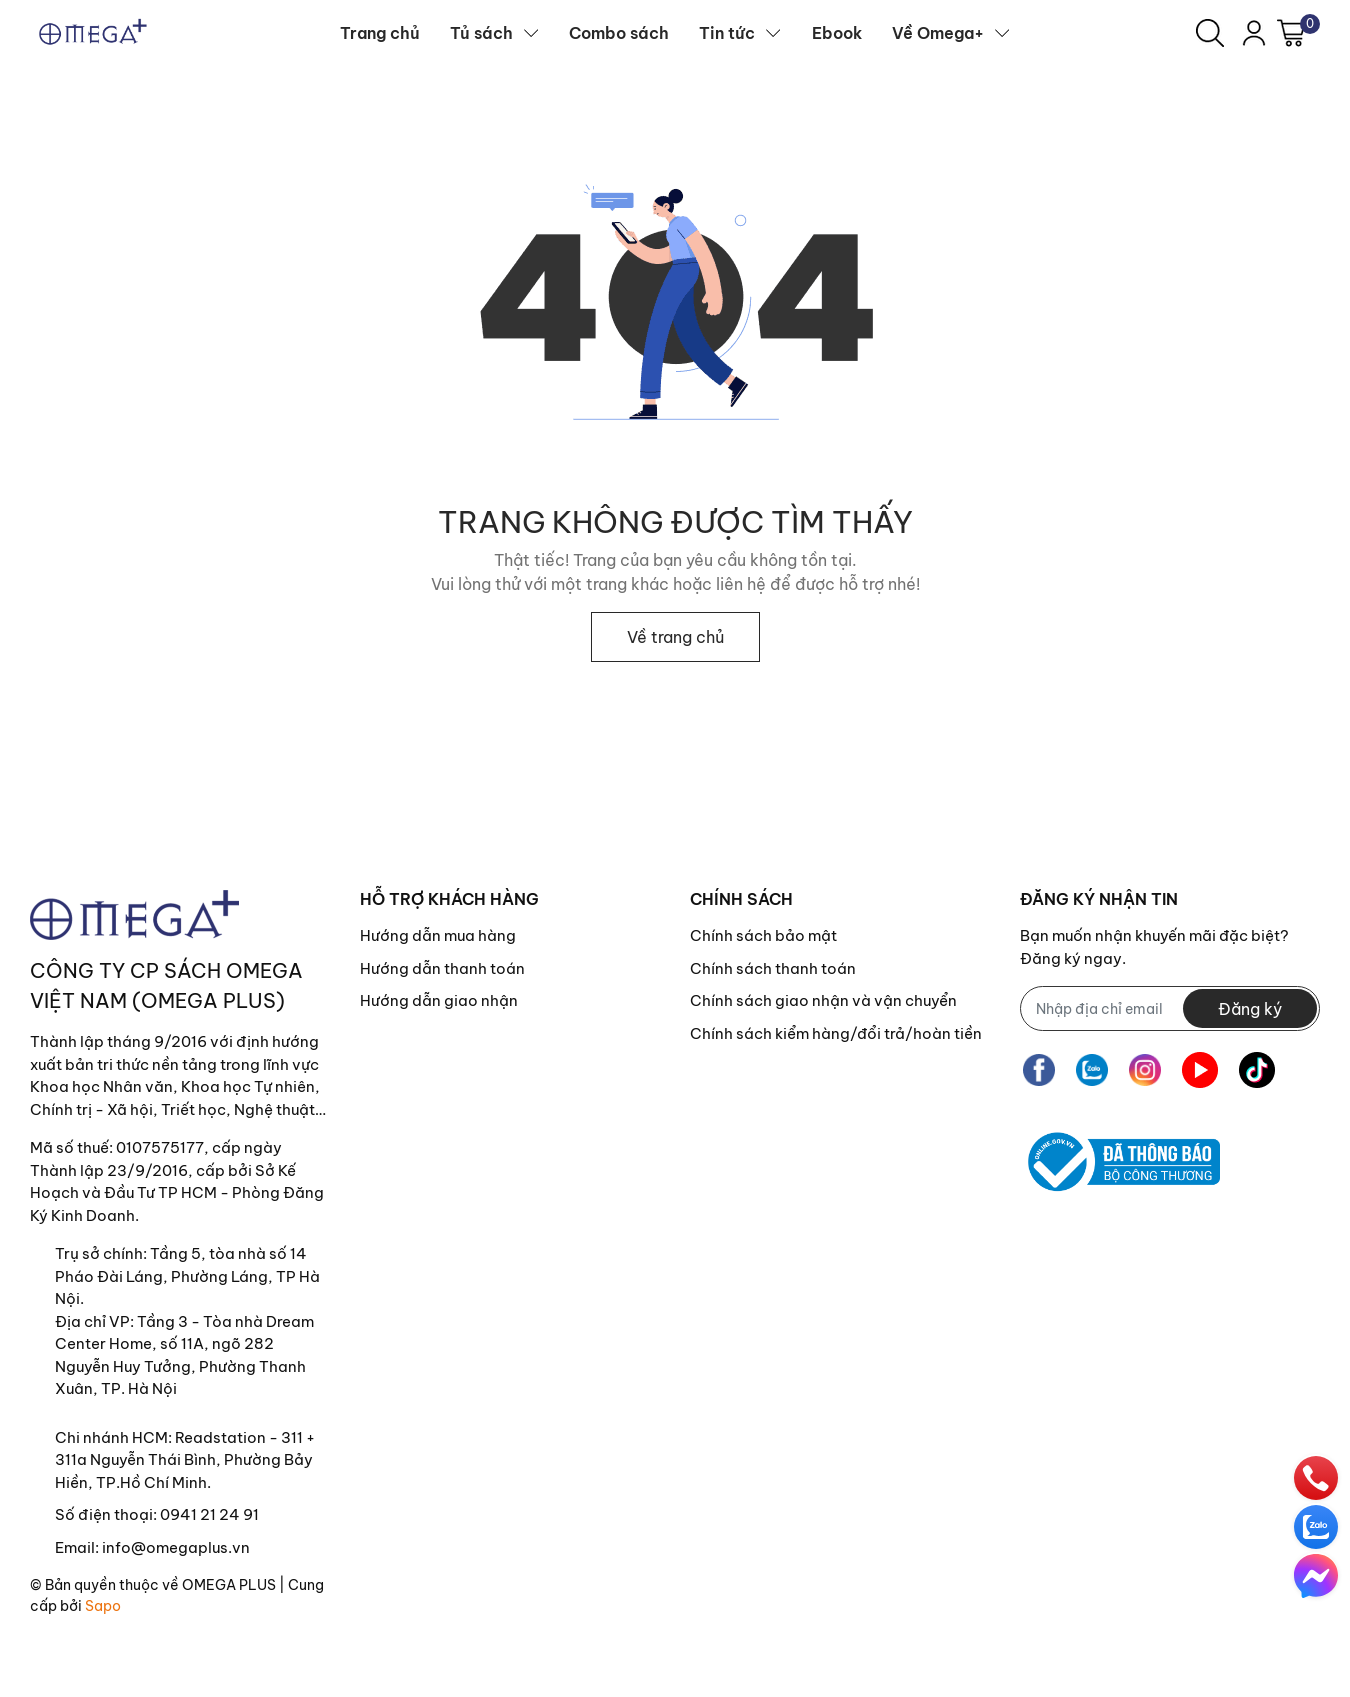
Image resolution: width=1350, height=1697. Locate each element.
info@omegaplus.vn (176, 1547)
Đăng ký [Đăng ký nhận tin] (1250, 1009)
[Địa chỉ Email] (1170, 1008)
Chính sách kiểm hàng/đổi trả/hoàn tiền (836, 1033)
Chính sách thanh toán (773, 968)
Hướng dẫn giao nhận (439, 1000)
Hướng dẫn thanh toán (442, 968)
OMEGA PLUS (229, 1585)
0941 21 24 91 (209, 1514)
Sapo (103, 1606)
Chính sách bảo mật (763, 935)
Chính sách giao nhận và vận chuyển (823, 1000)
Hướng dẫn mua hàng (438, 935)
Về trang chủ (675, 637)
